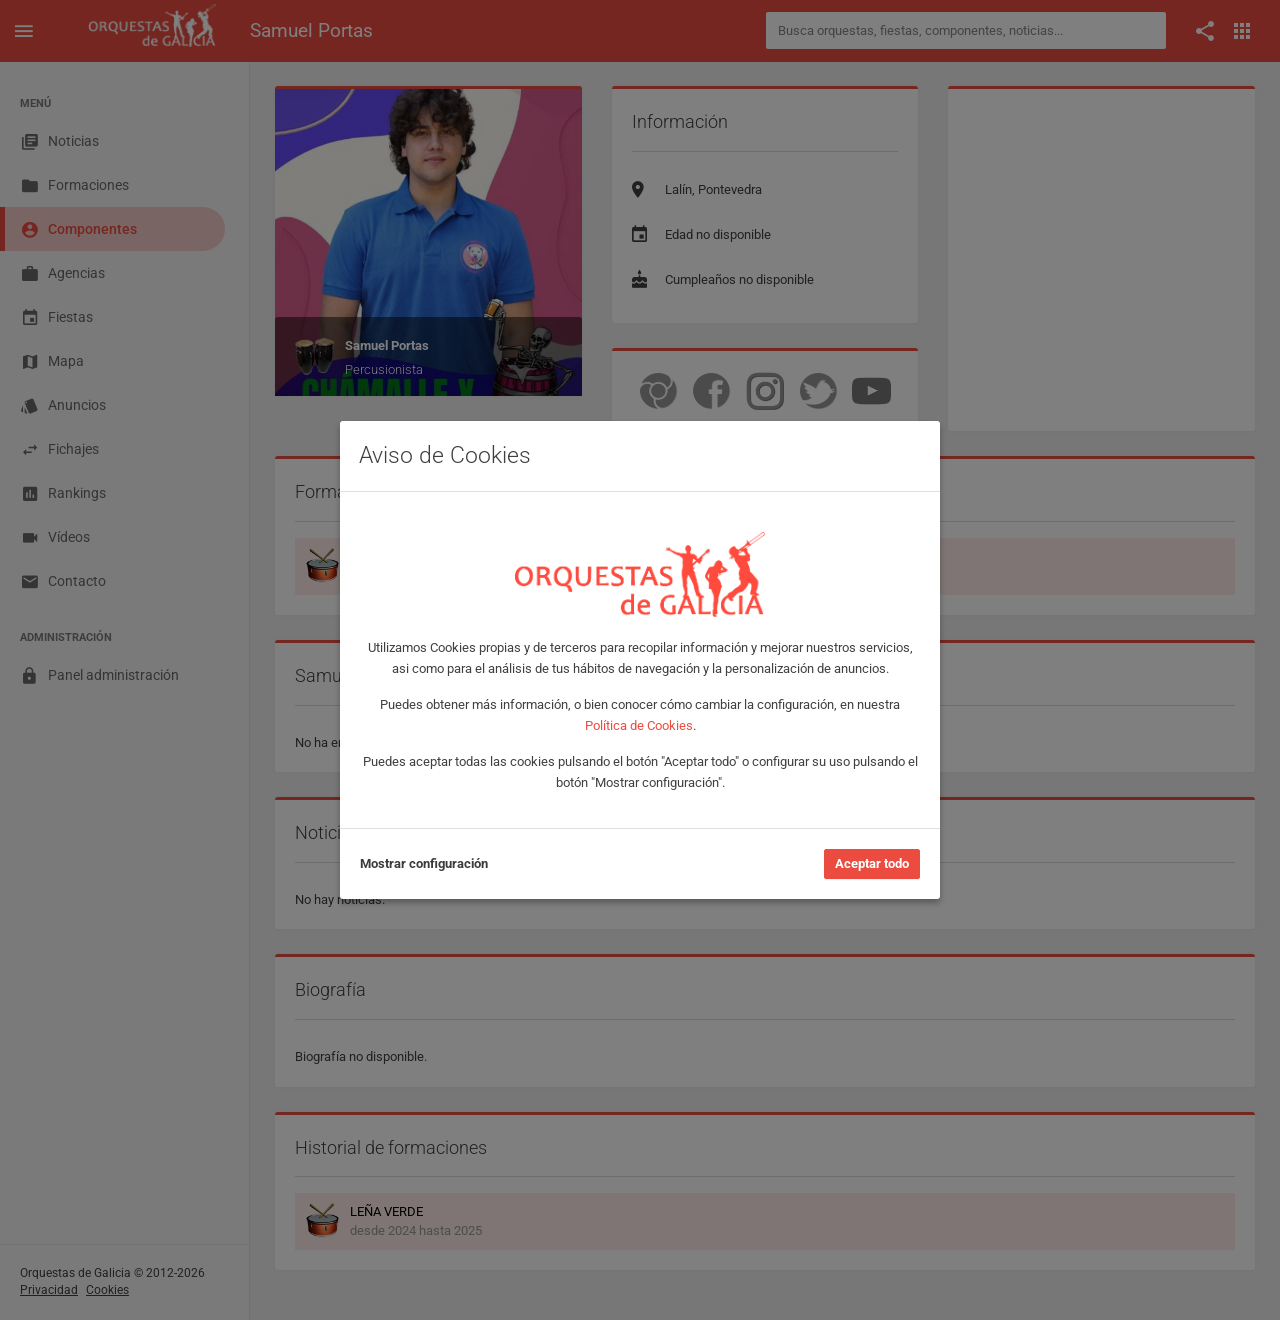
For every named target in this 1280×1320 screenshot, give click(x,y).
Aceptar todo (872, 863)
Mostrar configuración (424, 863)
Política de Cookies (639, 725)
